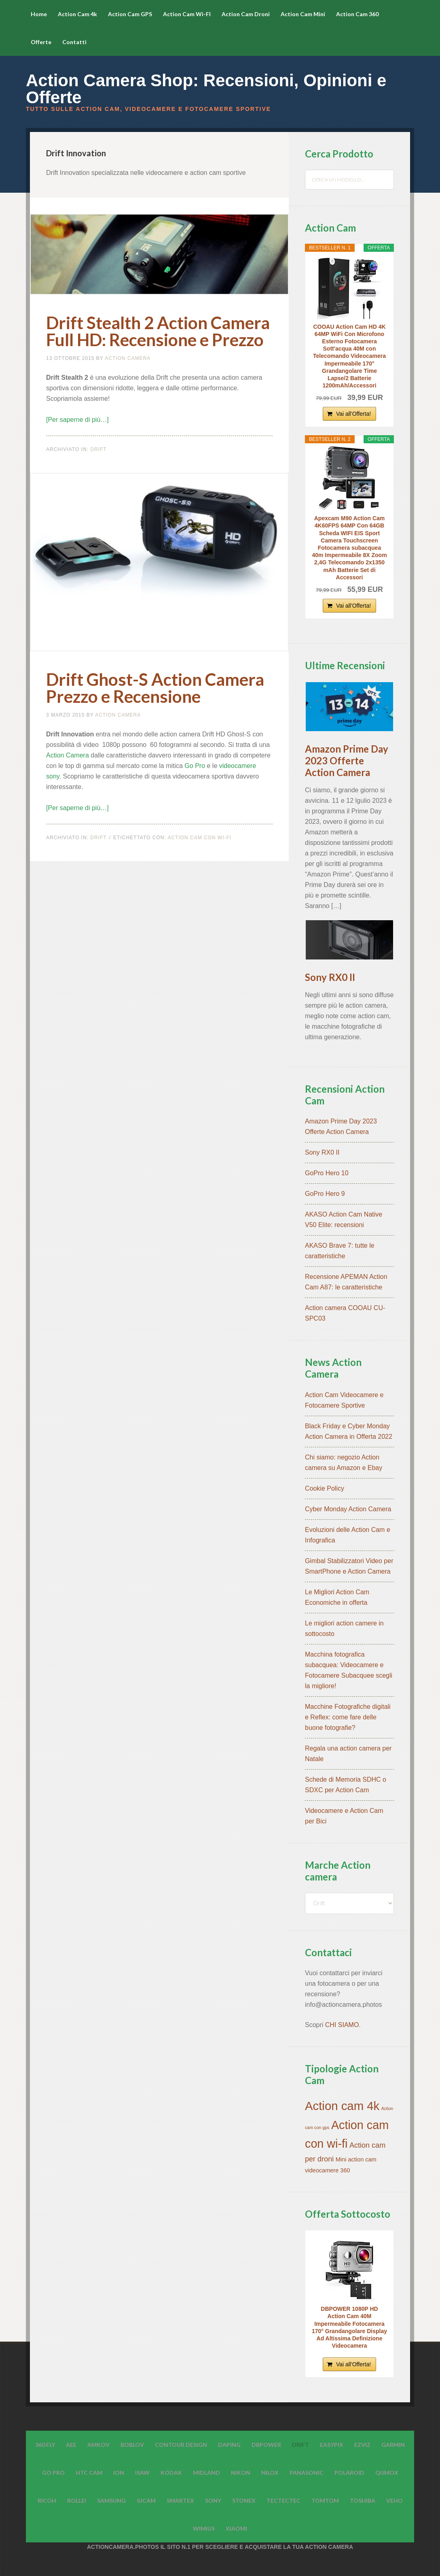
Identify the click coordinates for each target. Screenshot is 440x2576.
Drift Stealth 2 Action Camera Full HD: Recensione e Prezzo (158, 331)
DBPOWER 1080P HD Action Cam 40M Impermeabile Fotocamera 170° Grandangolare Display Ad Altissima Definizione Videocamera (349, 2327)
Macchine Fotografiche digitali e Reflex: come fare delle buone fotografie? (348, 1717)
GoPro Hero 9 (325, 1193)
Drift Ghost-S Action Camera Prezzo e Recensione (155, 687)
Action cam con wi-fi (199, 837)
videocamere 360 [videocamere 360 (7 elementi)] (327, 2170)
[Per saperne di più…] (77, 419)
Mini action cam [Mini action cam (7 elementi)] (356, 2159)
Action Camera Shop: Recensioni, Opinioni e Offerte (206, 89)
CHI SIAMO (342, 2024)
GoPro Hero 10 (327, 1173)
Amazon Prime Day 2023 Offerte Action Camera (346, 760)
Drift (98, 449)
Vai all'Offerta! (353, 414)
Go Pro (194, 765)
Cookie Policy (324, 1488)
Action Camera (67, 755)
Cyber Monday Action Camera (348, 1509)
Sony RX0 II (330, 977)
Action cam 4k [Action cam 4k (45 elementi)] (342, 2105)
